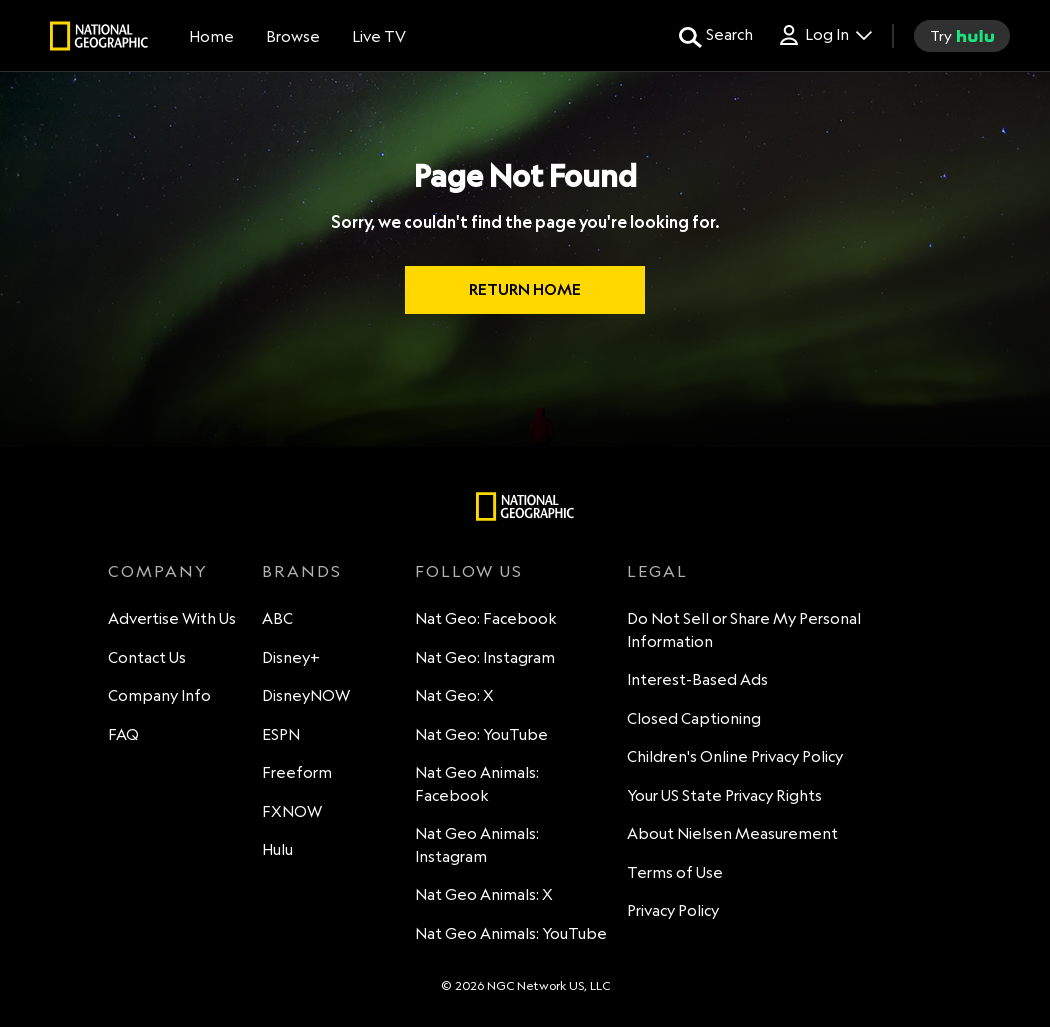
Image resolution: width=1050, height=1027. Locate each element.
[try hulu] (962, 36)
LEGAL (657, 571)
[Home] (211, 36)
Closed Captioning (694, 718)
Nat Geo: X (454, 695)
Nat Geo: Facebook (486, 618)
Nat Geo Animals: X (484, 894)
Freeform (297, 772)
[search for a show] (716, 36)
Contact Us (147, 657)
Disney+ (291, 657)
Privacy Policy (673, 910)
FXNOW (292, 811)
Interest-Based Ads (697, 679)
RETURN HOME (525, 289)
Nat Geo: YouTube (481, 734)
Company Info (159, 695)
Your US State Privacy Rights (724, 795)
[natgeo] (99, 39)
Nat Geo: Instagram (485, 657)
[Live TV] (379, 36)
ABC (277, 618)
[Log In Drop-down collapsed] (824, 35)
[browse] (293, 36)
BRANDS (302, 571)
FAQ (123, 734)
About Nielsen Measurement (732, 833)
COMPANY (158, 571)
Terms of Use (675, 872)
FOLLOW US (469, 571)
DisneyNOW (306, 695)
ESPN (281, 734)
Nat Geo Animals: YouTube (511, 933)
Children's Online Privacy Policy (735, 756)
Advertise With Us (172, 618)
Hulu (277, 849)
